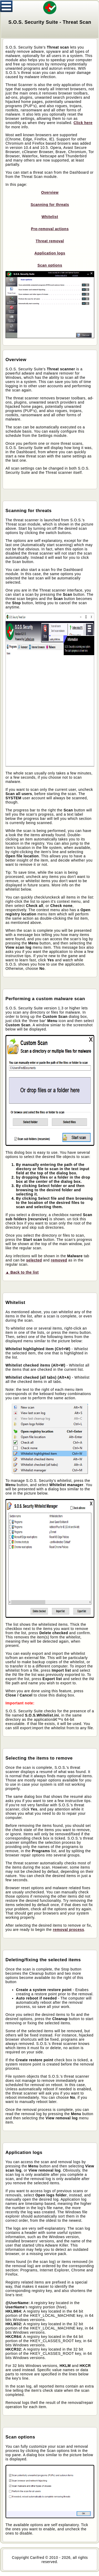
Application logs (49, 253)
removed (59, 1260)
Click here (82, 123)
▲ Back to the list (22, 1272)
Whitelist (50, 217)
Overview (49, 192)
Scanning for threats (50, 204)
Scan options (49, 265)
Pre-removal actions (50, 229)
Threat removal (50, 241)
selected (34, 1260)
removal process (68, 1929)
